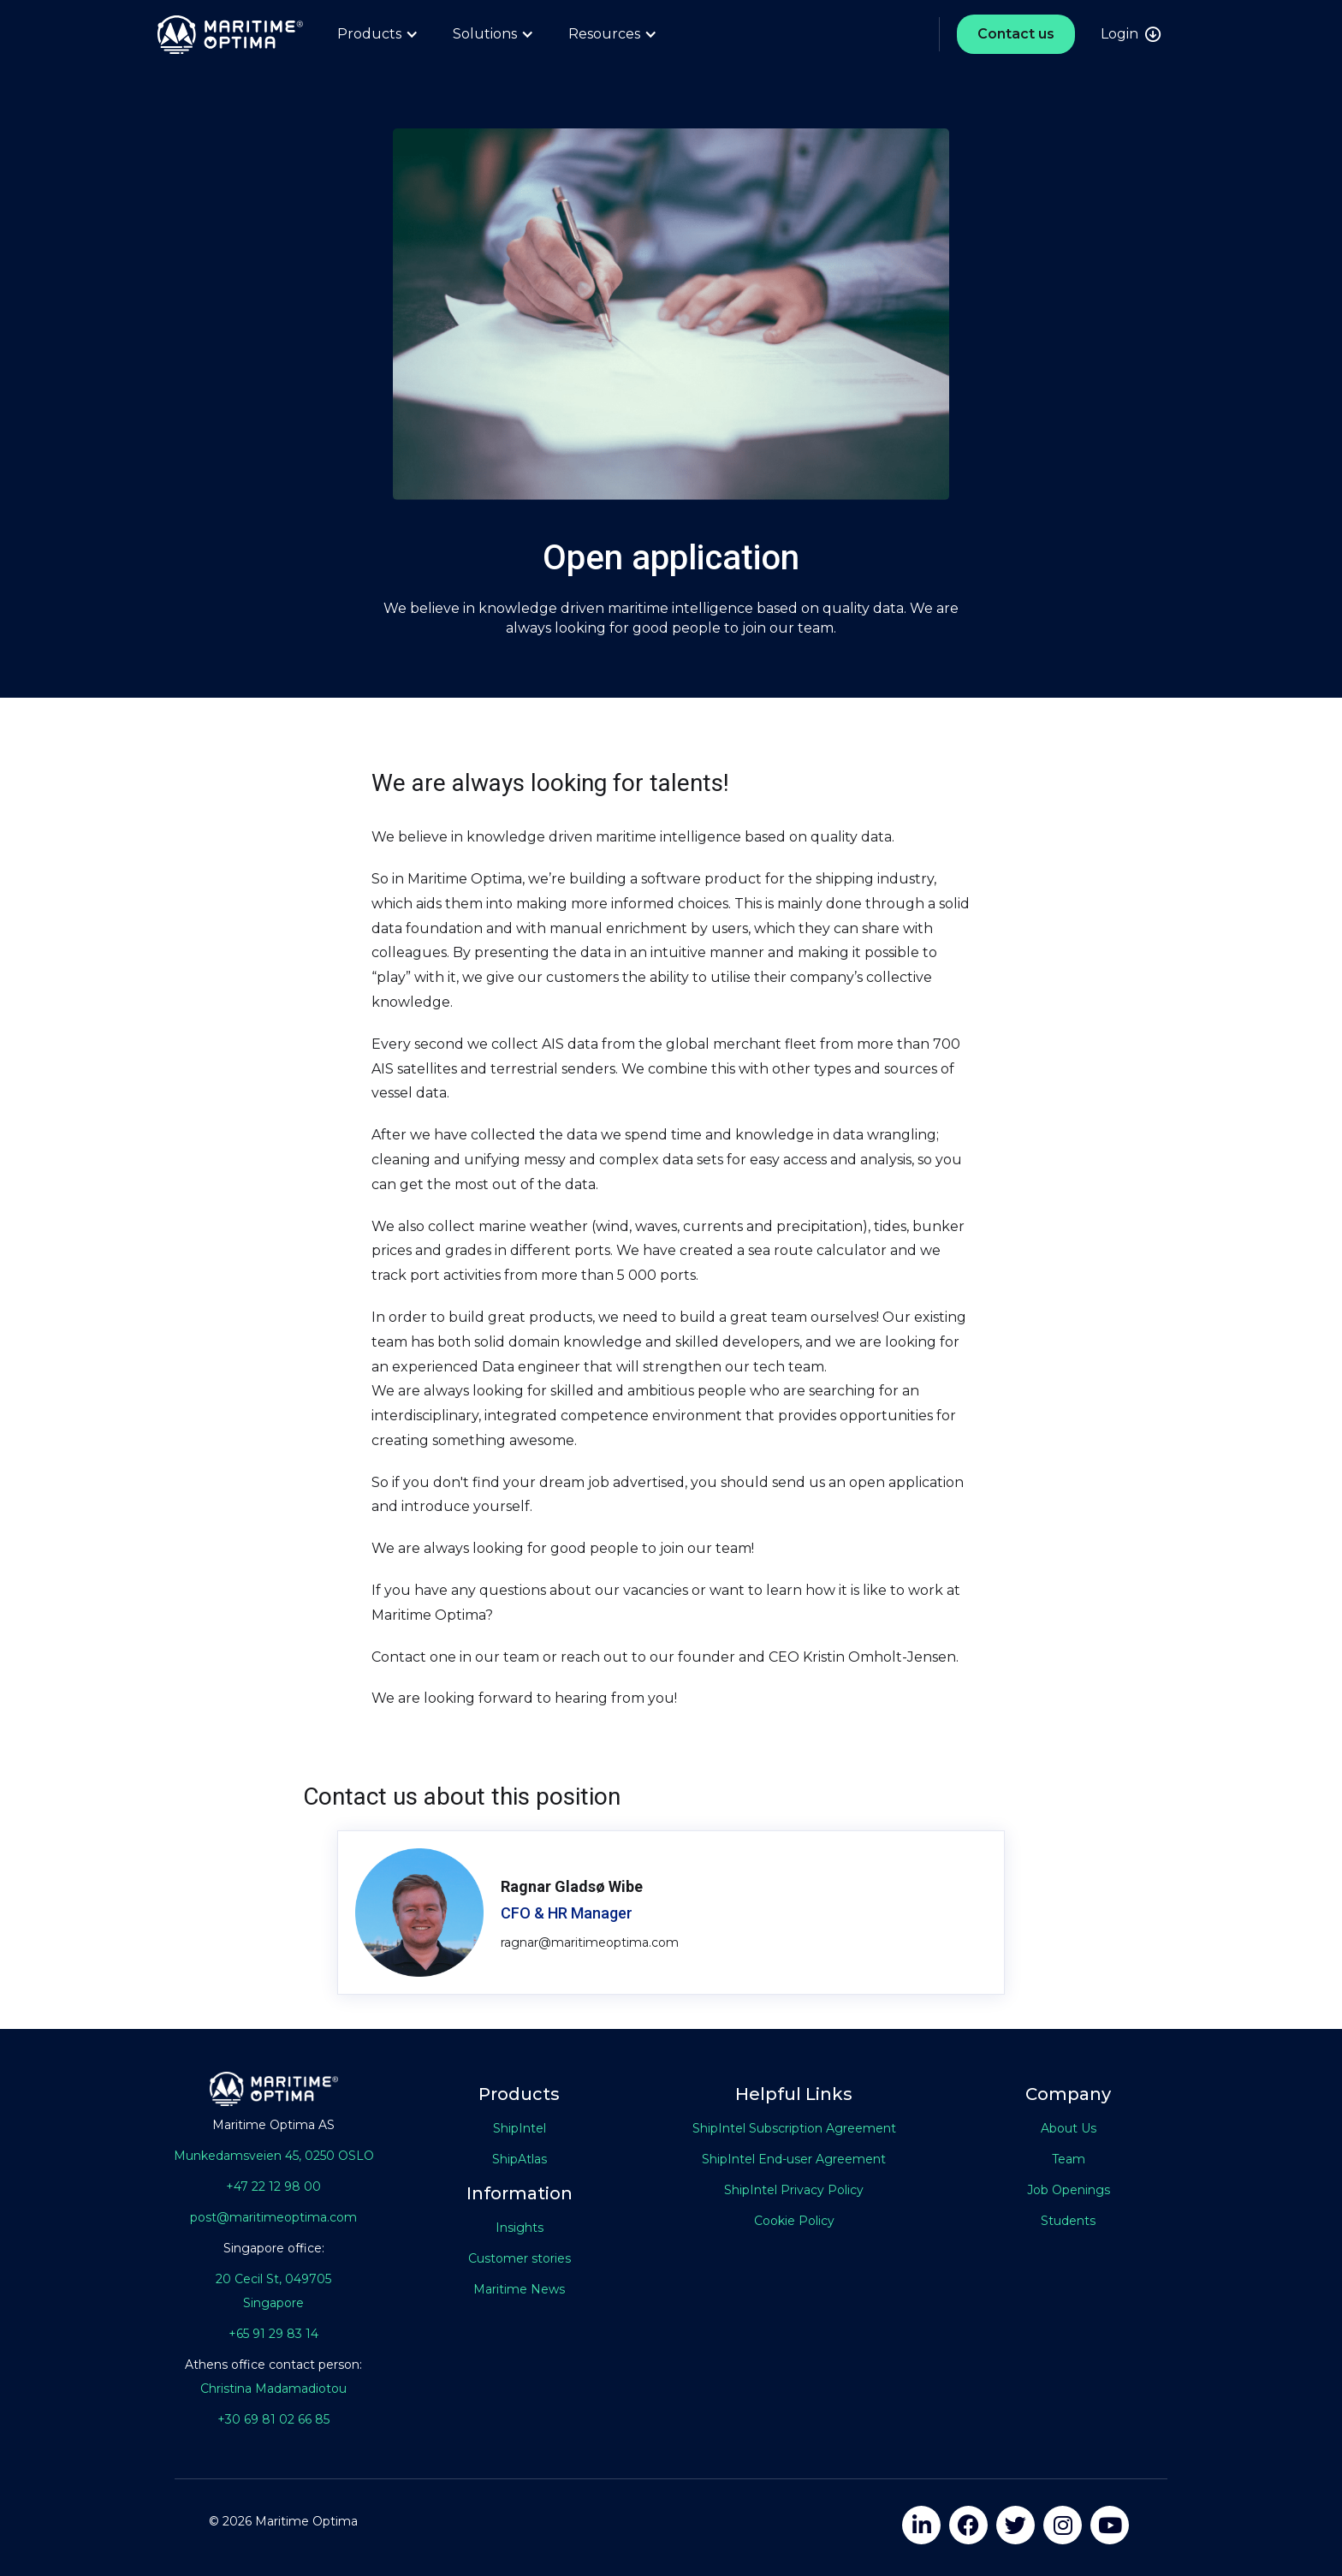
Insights (519, 2227)
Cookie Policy (794, 2220)
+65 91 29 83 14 (273, 2333)
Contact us (1015, 34)
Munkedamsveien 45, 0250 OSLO (274, 2155)
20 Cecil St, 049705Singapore (273, 2291)
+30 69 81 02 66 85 (273, 2419)
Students (1068, 2220)
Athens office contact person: (273, 2364)
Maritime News (519, 2289)
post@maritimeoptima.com (273, 2217)
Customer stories (519, 2258)
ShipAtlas (519, 2159)
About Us (1068, 2128)
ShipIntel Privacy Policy (794, 2190)
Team (1068, 2159)
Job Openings (1068, 2190)
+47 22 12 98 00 (273, 2186)
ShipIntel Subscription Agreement (794, 2128)
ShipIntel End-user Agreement (794, 2159)
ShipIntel (519, 2128)
